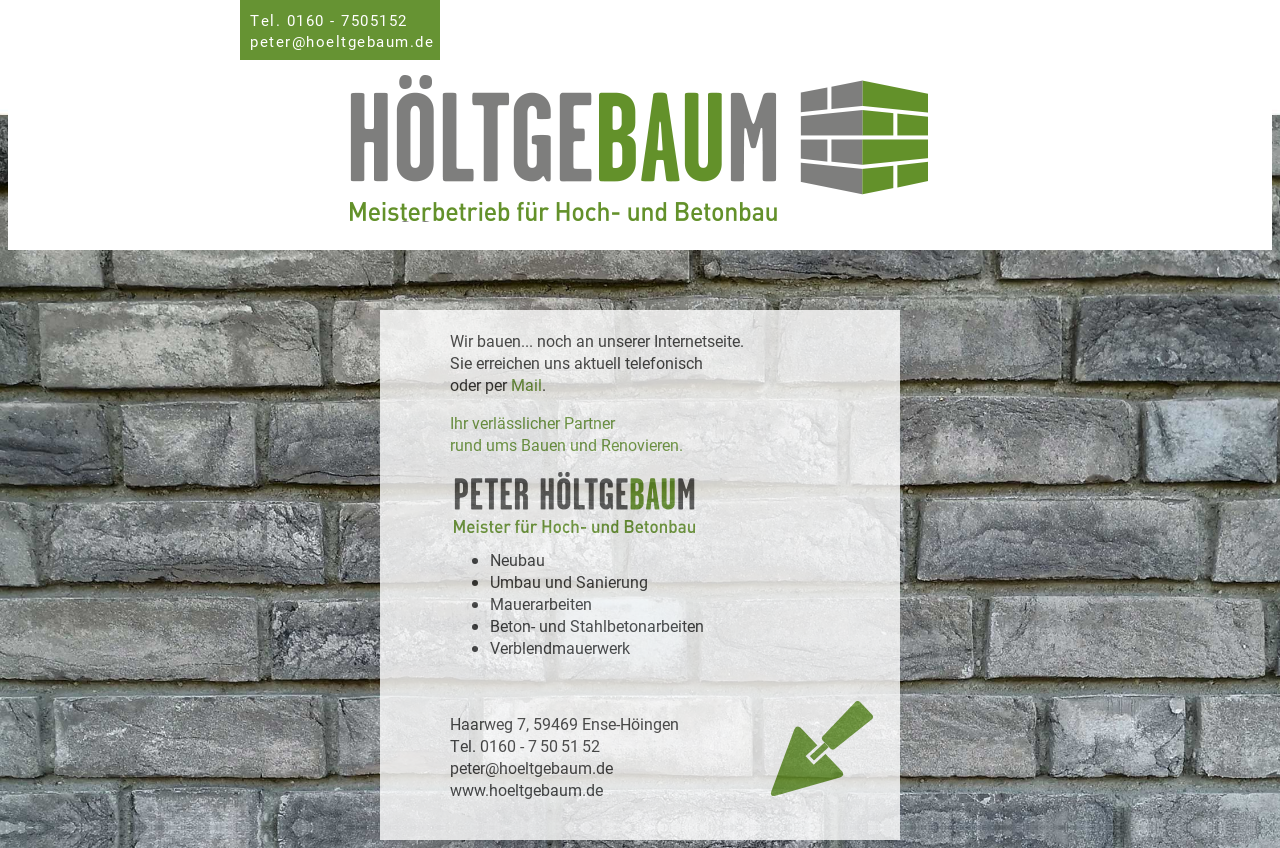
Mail (526, 384)
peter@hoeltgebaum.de (342, 41)
